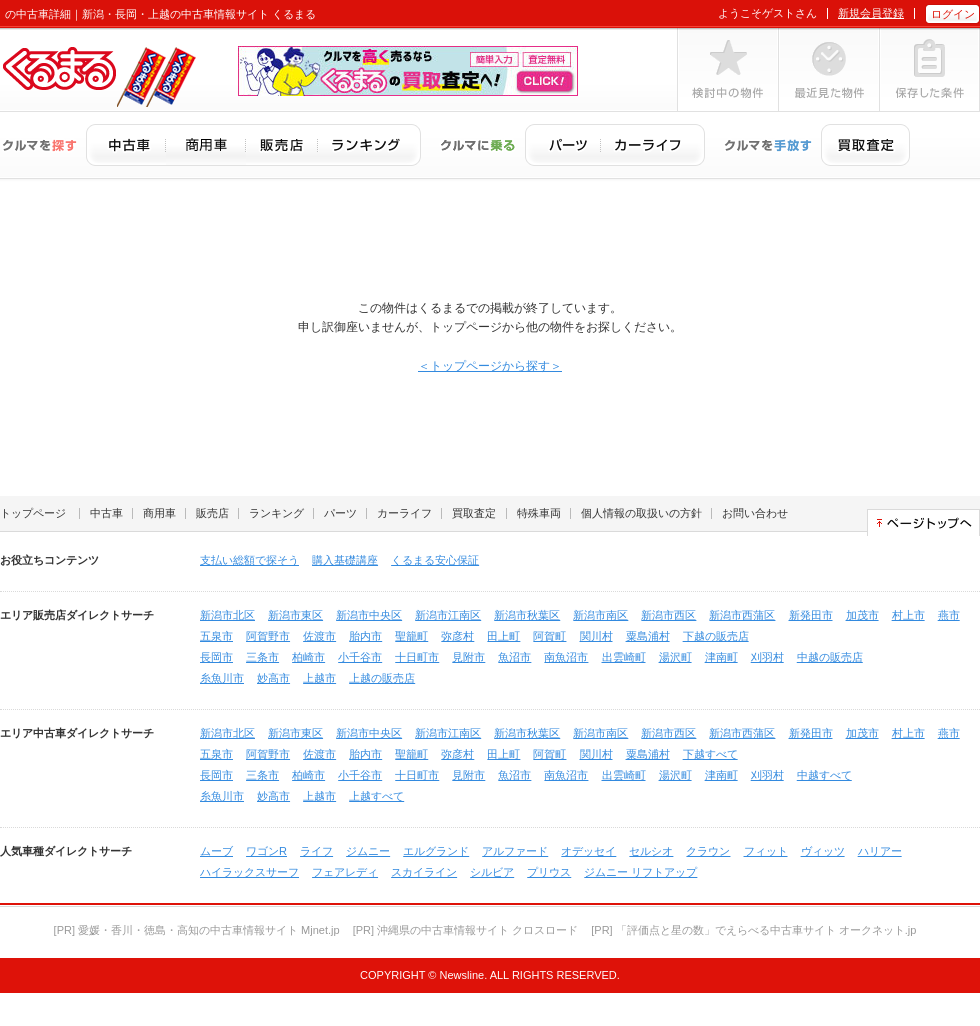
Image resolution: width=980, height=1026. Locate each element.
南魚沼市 (566, 657)
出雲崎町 (624, 657)
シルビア (492, 872)
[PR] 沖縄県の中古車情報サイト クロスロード (466, 930)
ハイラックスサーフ (249, 872)
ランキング (276, 513)
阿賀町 (549, 636)
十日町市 (417, 657)
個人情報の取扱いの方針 (641, 513)
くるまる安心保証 (435, 560)
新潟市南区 (600, 615)
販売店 (212, 513)
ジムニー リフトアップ (640, 872)
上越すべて (376, 796)
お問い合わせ (755, 513)
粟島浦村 (648, 636)
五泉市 (216, 636)
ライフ (316, 851)
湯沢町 (675, 657)
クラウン (708, 851)
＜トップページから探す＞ (490, 366)
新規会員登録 (871, 13)
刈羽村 (767, 657)
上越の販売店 (382, 678)
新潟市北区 (227, 615)
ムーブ (216, 851)
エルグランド (436, 851)
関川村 (596, 636)
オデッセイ (588, 851)
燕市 (949, 615)
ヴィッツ (823, 851)
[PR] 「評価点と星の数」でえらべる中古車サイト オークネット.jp (753, 930)
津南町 (721, 657)
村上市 (908, 615)
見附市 (468, 657)
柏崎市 (308, 657)
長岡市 (216, 657)
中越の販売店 (830, 657)
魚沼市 (514, 657)
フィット (766, 851)
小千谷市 (360, 657)
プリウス (549, 872)
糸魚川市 (222, 678)
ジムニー (368, 851)
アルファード (515, 851)
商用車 (159, 513)
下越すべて (710, 754)
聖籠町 (411, 636)
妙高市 (273, 678)
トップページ (33, 513)
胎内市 (365, 636)
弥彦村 (457, 636)
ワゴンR (266, 851)
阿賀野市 (268, 636)
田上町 (503, 636)
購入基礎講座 (345, 560)
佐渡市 (319, 636)
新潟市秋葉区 (527, 615)
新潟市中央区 (369, 615)
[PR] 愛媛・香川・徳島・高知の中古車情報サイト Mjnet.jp (197, 930)
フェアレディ (345, 872)
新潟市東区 (295, 615)
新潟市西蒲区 (742, 615)
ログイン (953, 14)
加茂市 (862, 615)
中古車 (106, 513)
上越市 (319, 678)
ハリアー (880, 851)
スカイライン (424, 872)
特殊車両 (539, 513)
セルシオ (651, 851)
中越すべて (824, 775)
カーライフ (404, 513)
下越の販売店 (716, 636)
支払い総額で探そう (249, 560)
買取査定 (474, 513)
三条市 (262, 657)
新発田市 (811, 615)
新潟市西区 (668, 615)
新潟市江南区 (448, 615)
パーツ (340, 513)
